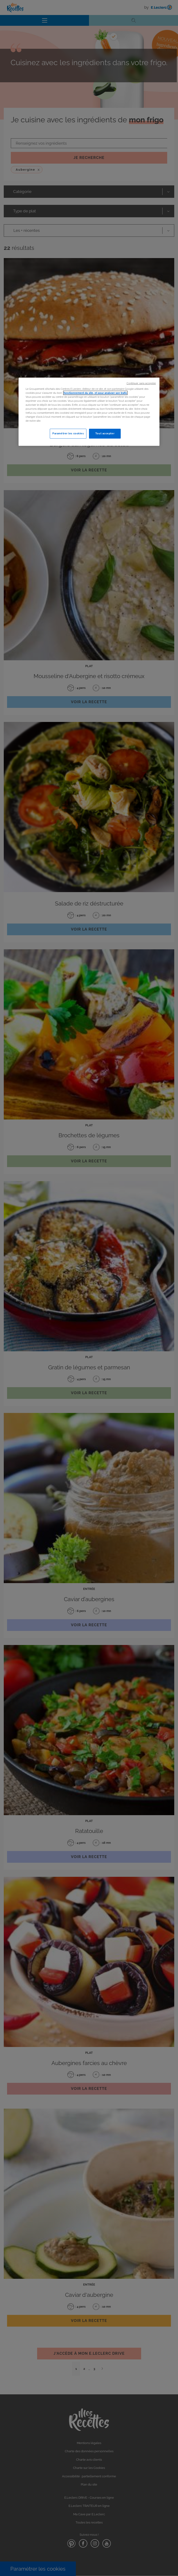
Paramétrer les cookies (68, 433)
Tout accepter (104, 433)
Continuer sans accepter (141, 383)
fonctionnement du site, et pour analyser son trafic (95, 392)
